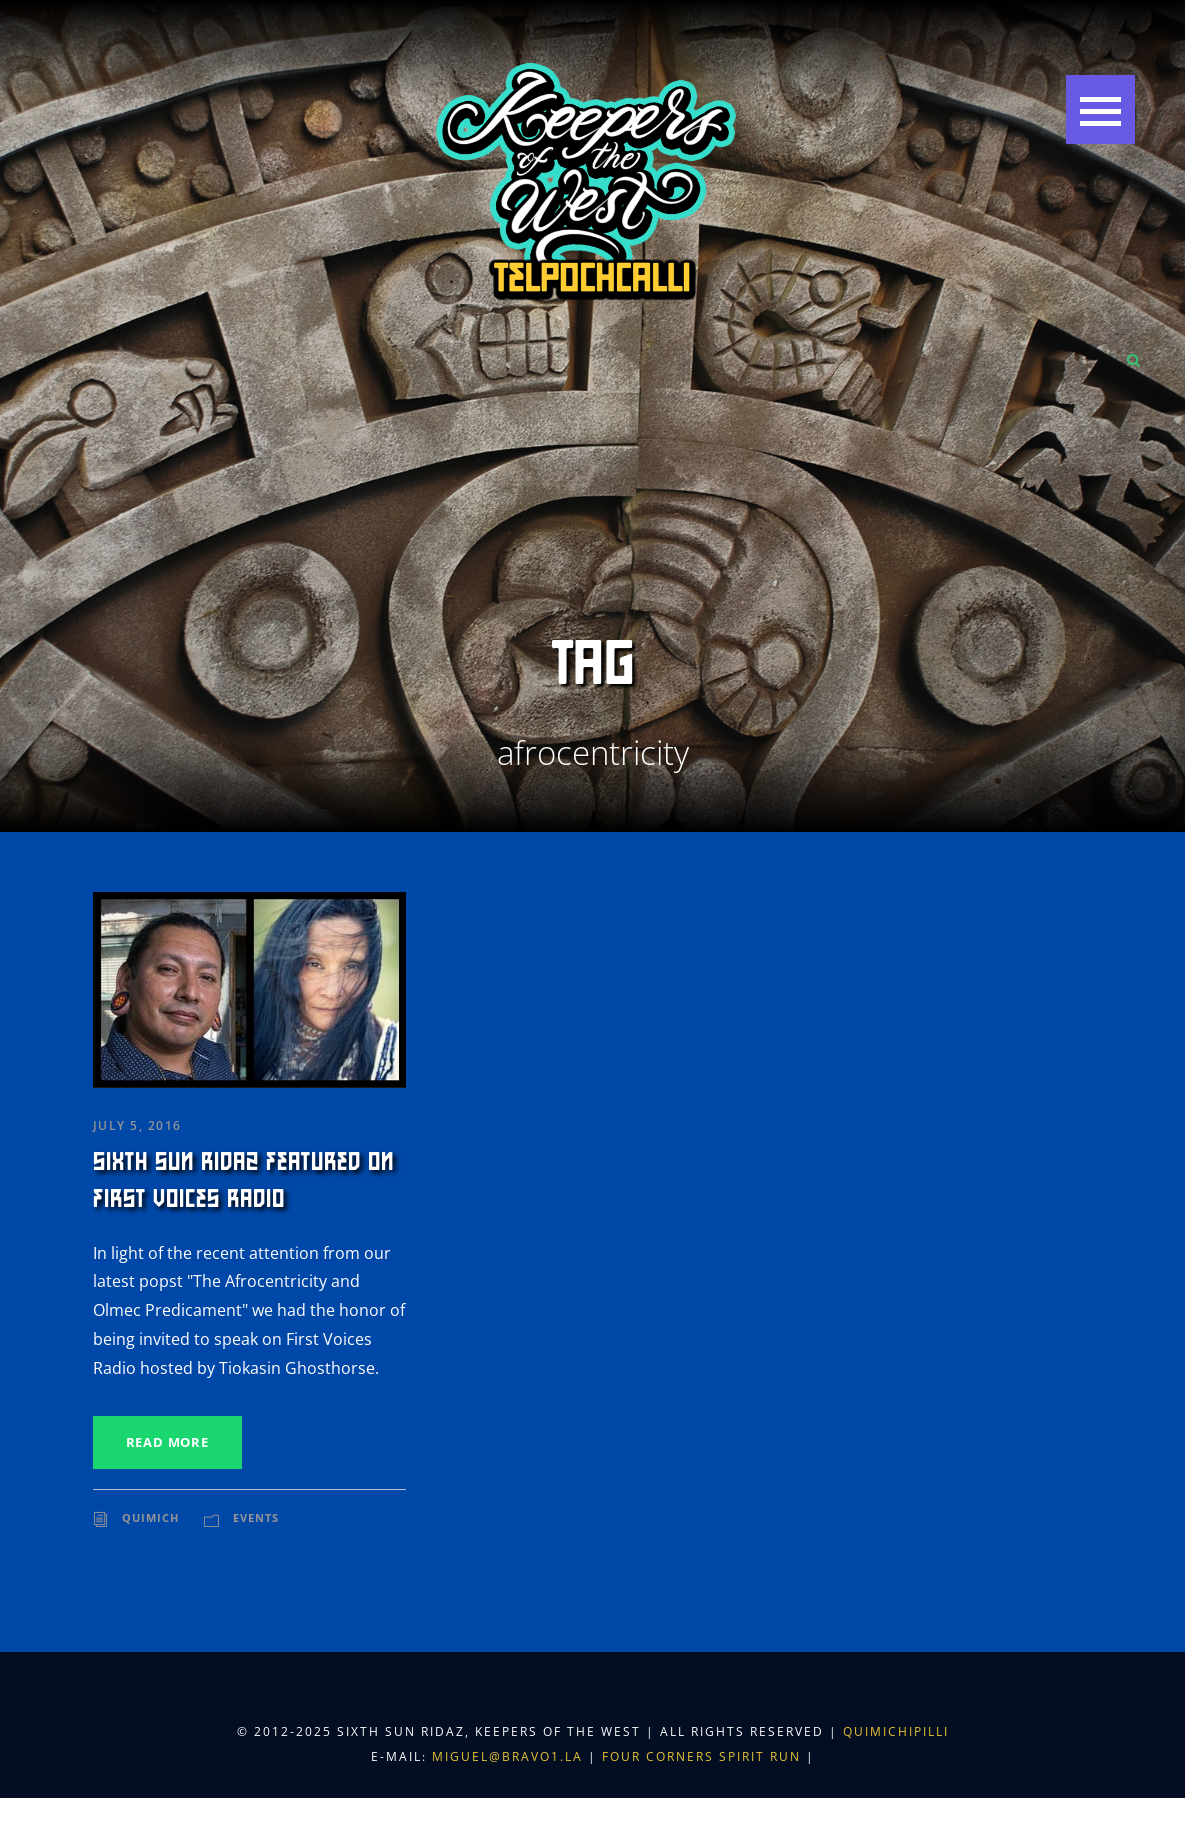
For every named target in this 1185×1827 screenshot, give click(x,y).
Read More (167, 1442)
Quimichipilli (896, 1731)
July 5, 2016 (137, 1125)
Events (256, 1517)
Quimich (150, 1517)
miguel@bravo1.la (507, 1756)
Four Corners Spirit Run (704, 1756)
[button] (1100, 109)
